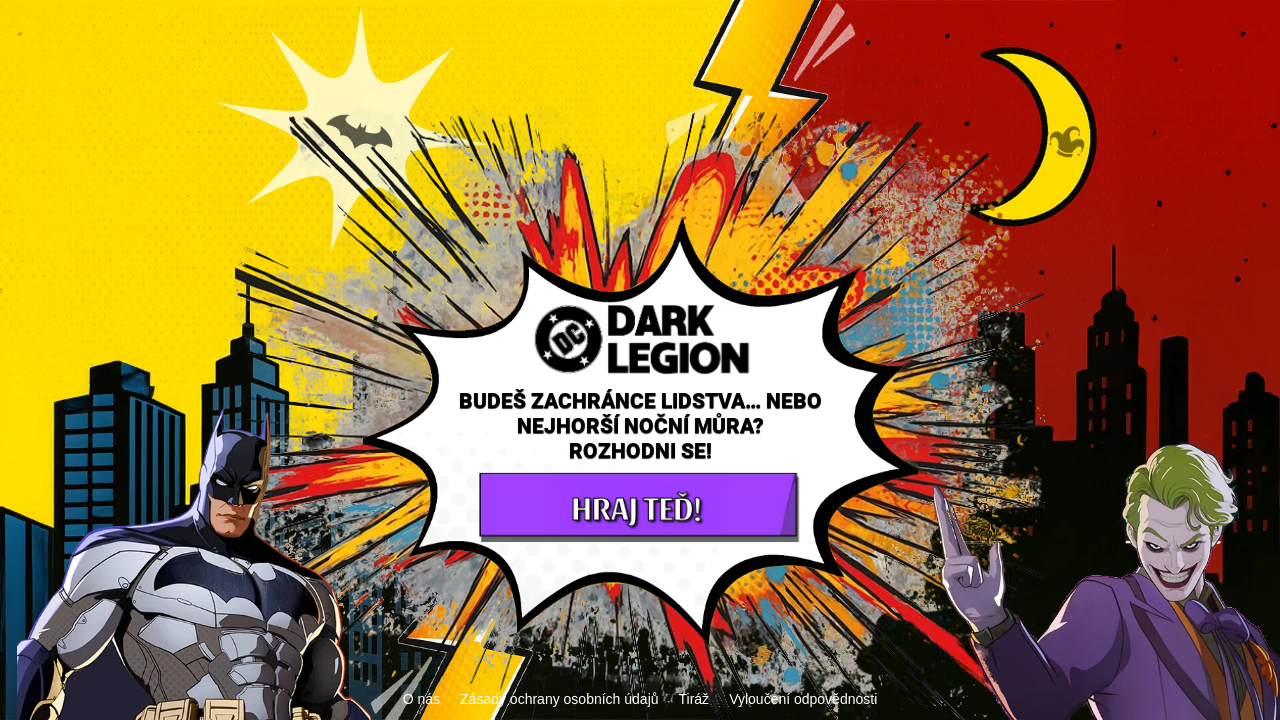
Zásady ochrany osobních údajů (559, 699)
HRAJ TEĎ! (635, 506)
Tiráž (694, 699)
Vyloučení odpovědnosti (803, 699)
